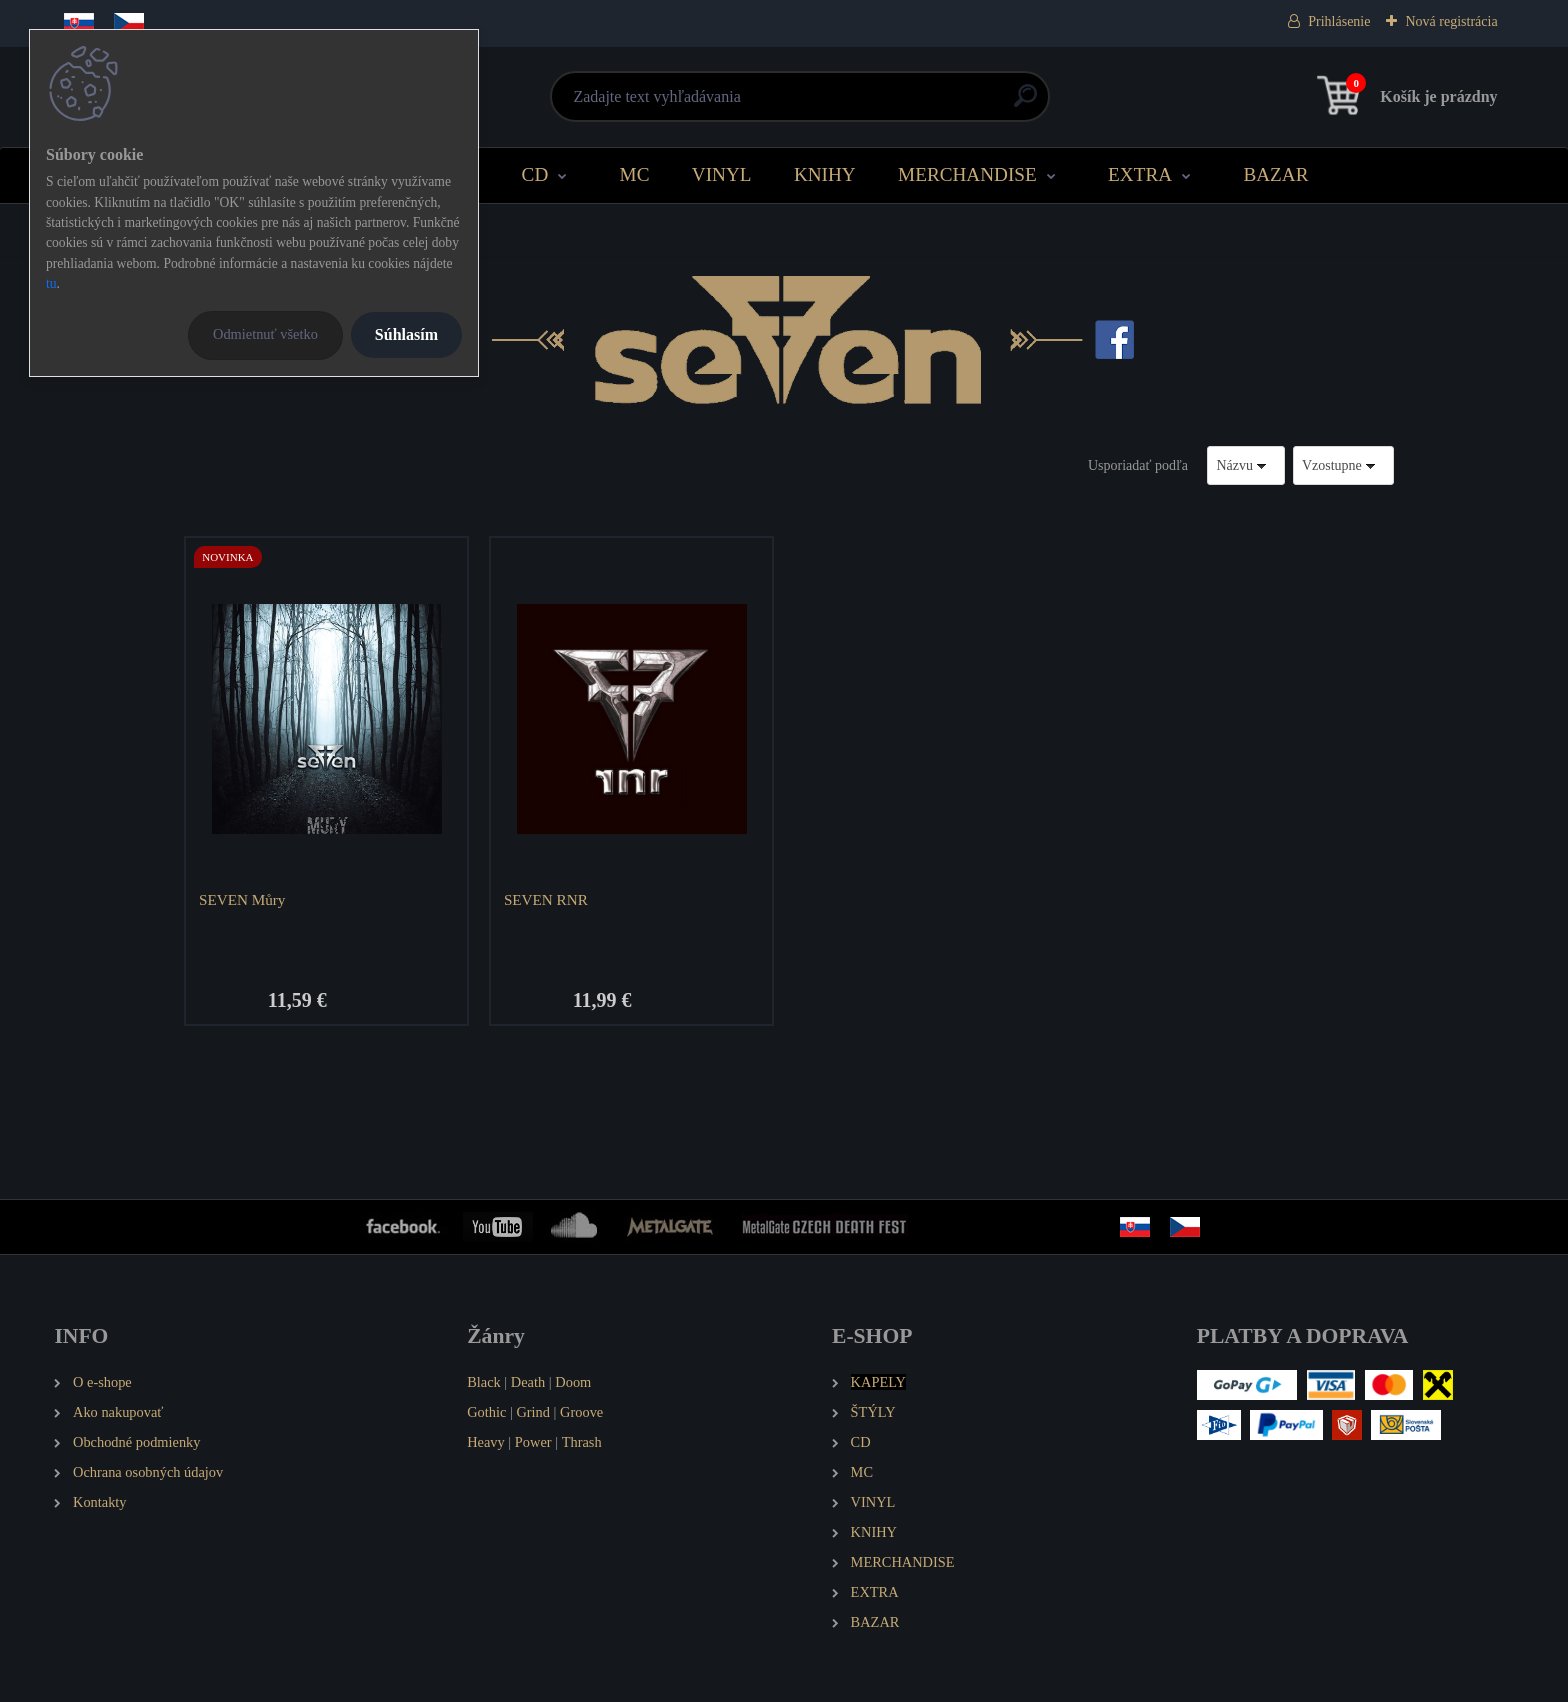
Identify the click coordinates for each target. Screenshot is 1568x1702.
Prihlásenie (1339, 21)
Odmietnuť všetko (265, 334)
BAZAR (1275, 174)
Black (484, 1382)
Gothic (486, 1412)
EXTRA (1140, 174)
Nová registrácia (1451, 21)
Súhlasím (406, 334)
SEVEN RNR (546, 899)
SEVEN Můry (242, 899)
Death (528, 1382)
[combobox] (1246, 465)
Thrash (582, 1442)
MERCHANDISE (967, 174)
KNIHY (825, 174)
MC (635, 174)
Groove (581, 1412)
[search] (1025, 103)
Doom (573, 1382)
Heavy (486, 1442)
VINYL (722, 174)
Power (533, 1442)
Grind (533, 1412)
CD (535, 174)
